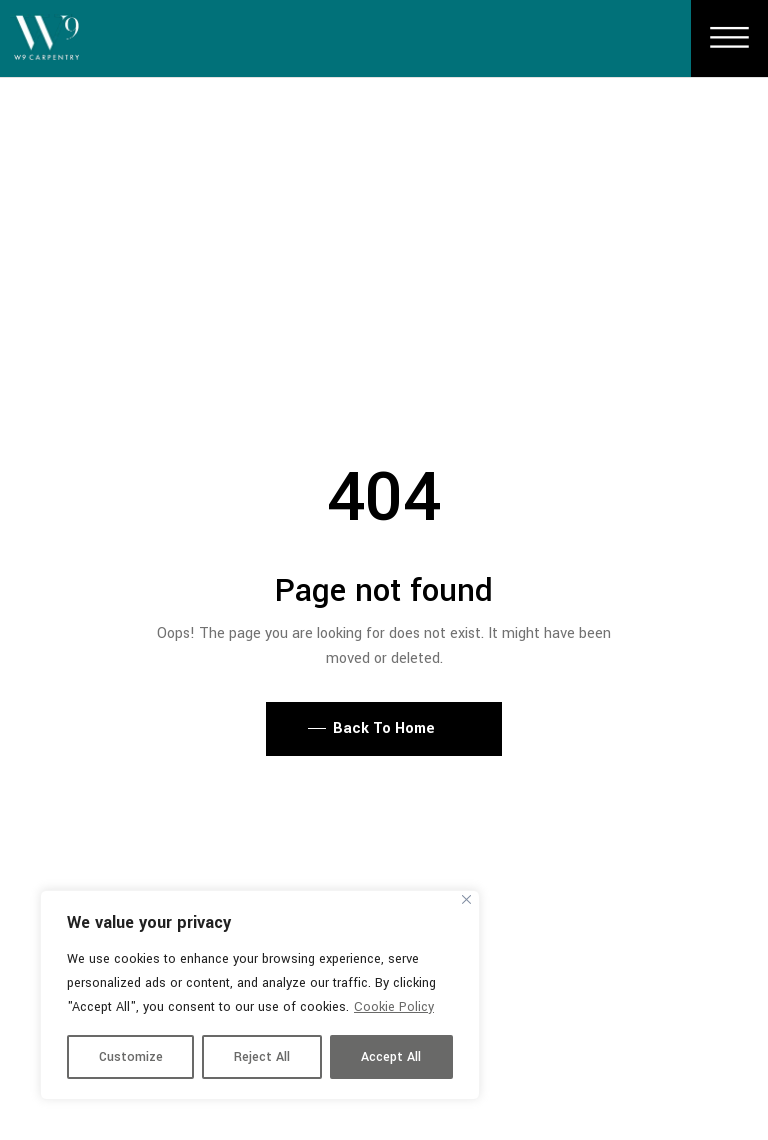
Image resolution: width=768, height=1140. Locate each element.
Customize (131, 1057)
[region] (260, 995)
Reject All (262, 1057)
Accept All (391, 1057)
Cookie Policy (394, 1007)
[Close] (466, 899)
